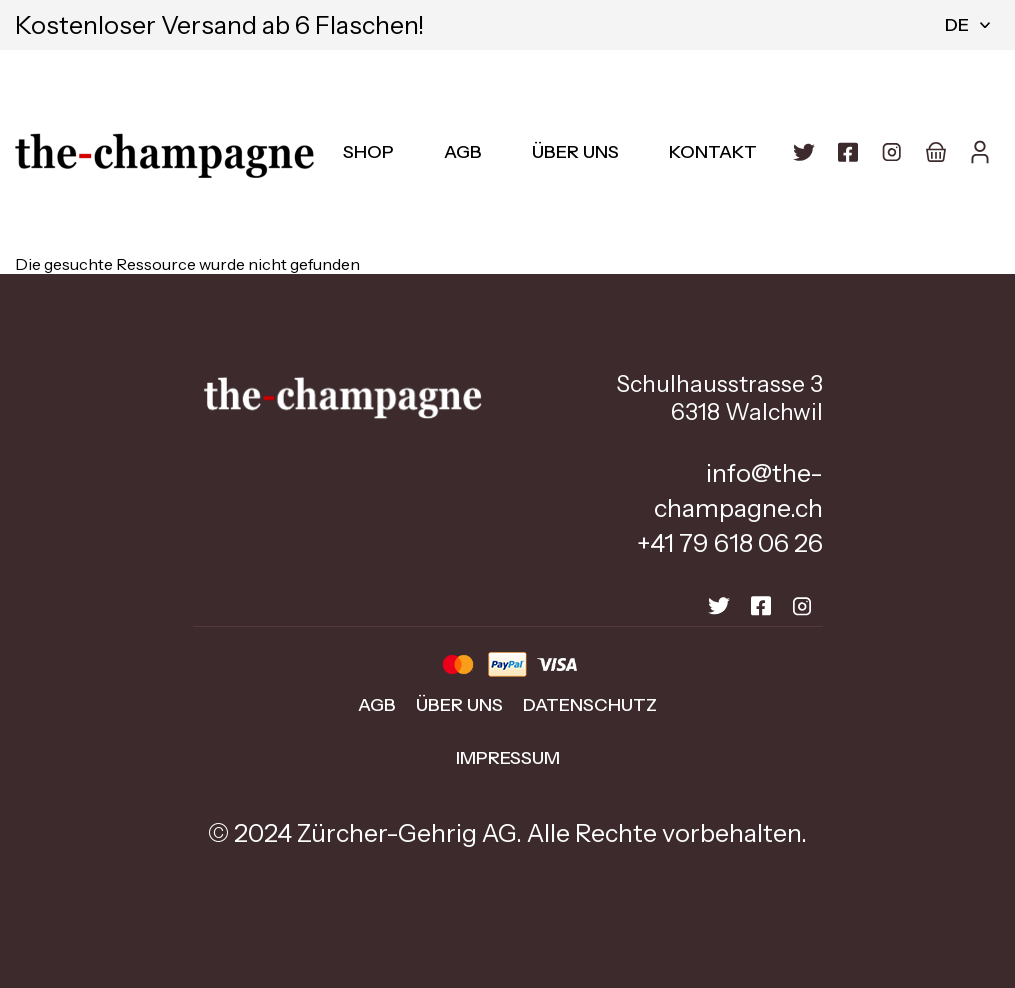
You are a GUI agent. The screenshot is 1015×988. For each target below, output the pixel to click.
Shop (368, 152)
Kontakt (713, 152)
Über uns (575, 152)
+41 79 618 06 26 (730, 543)
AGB (463, 152)
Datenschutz (590, 705)
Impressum (508, 758)
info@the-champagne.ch (738, 490)
